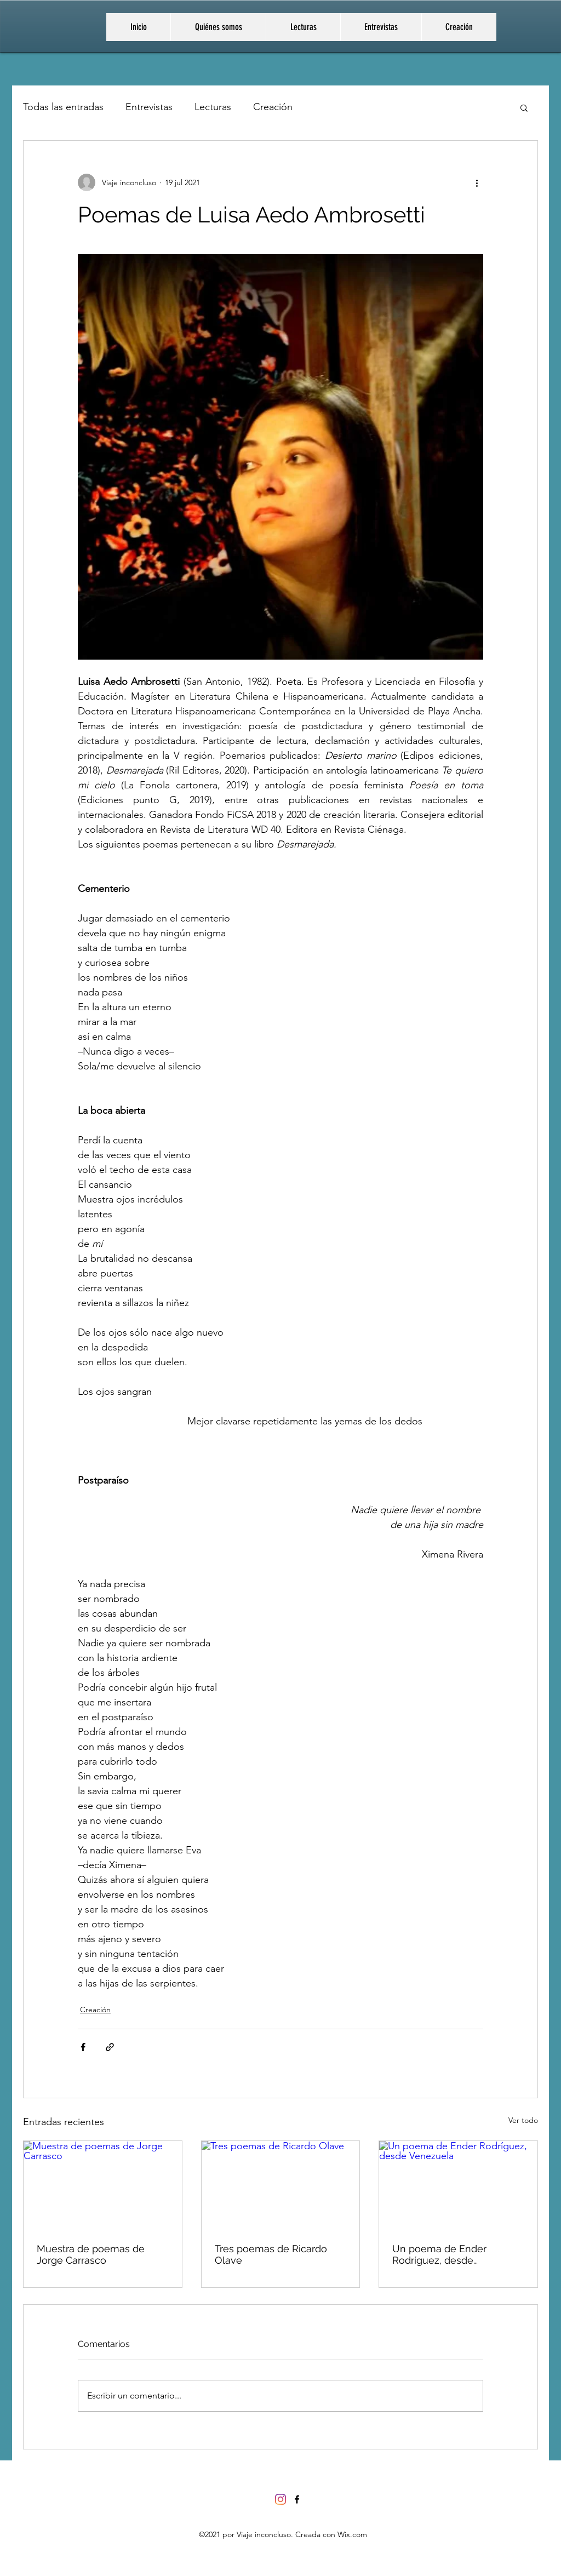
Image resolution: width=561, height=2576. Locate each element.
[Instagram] (280, 2499)
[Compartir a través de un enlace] (110, 2047)
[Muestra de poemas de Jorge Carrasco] (103, 2185)
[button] (524, 107)
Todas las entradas (63, 107)
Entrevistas (149, 107)
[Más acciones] (476, 182)
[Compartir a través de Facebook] (83, 2047)
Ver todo (523, 2120)
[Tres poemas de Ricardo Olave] (281, 2185)
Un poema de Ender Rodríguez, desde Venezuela (439, 2254)
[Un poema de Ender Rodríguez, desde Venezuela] (458, 2185)
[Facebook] (296, 2499)
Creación (273, 107)
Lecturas (212, 107)
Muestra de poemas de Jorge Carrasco (91, 2254)
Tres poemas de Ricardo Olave (271, 2254)
